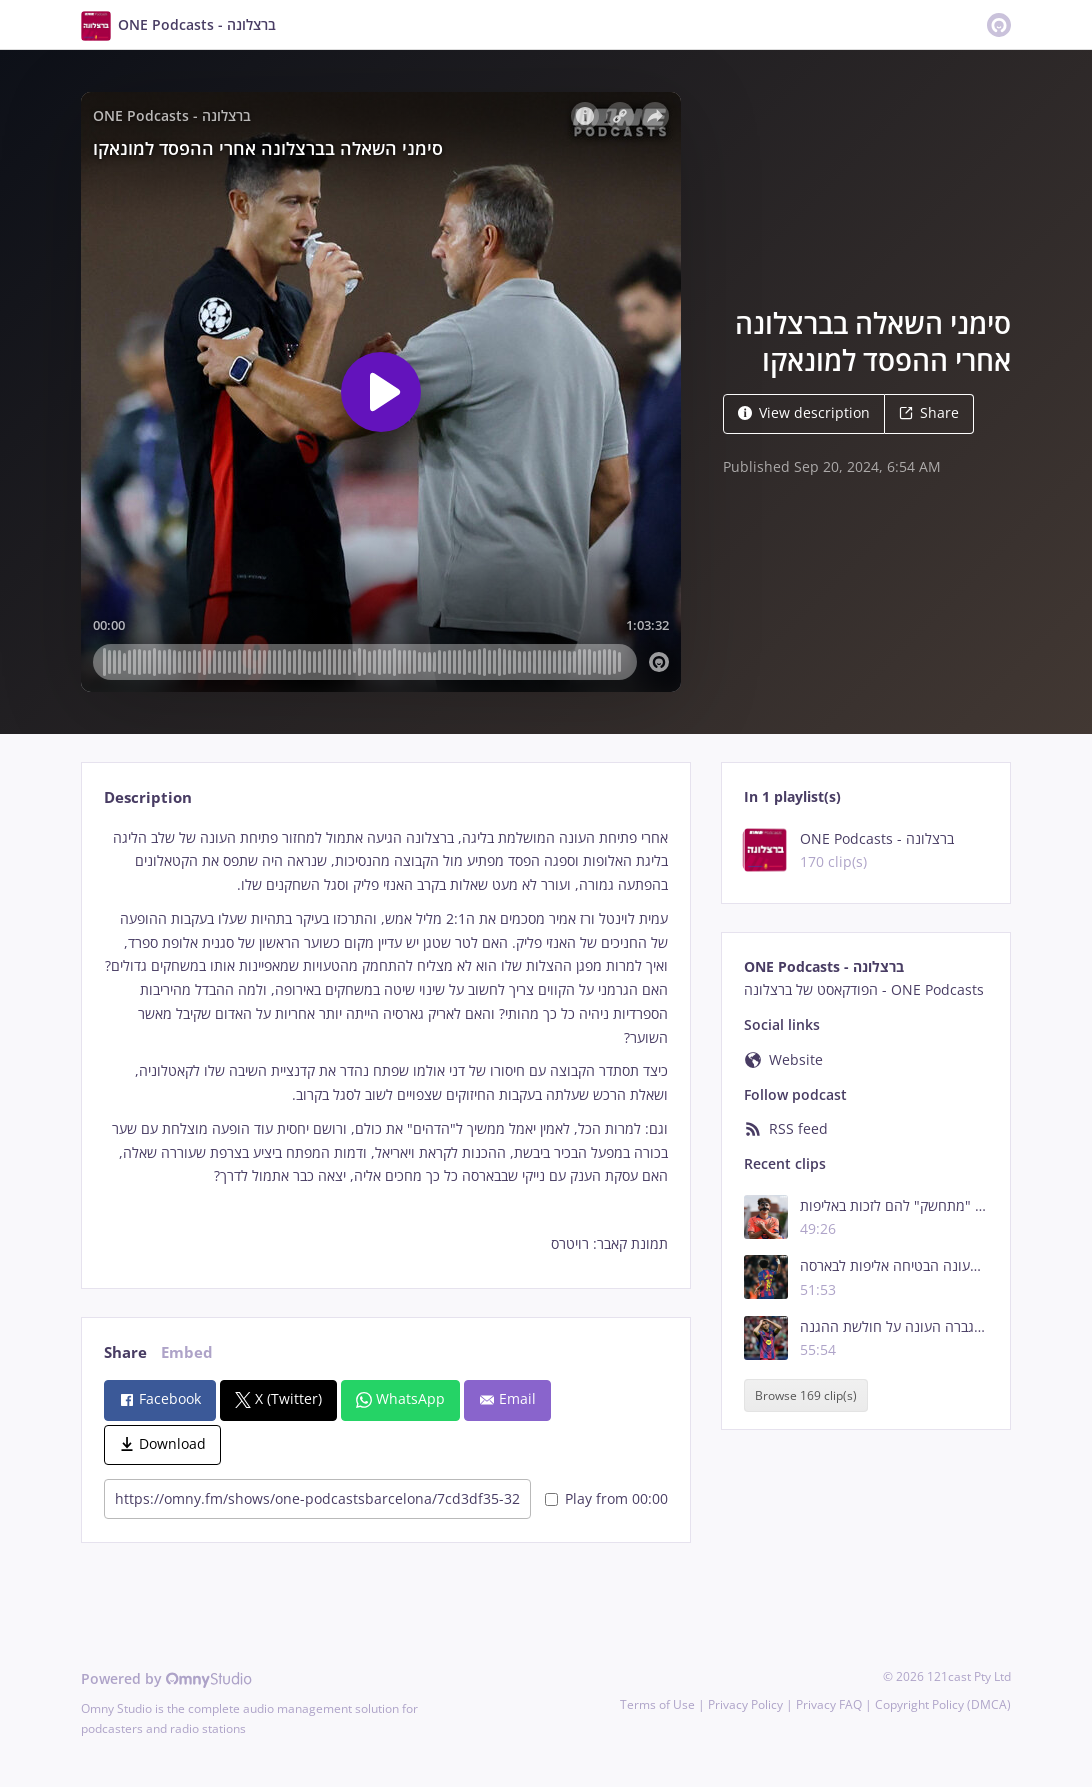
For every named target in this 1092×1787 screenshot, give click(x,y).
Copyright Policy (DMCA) (943, 1704)
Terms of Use (657, 1704)
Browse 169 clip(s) (806, 1395)
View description (804, 412)
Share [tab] (125, 1352)
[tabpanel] (385, 1041)
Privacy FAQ (829, 1704)
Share (929, 412)
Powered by (166, 1678)
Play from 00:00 (606, 1498)
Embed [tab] (187, 1352)
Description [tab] (148, 797)
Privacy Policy (745, 1704)
